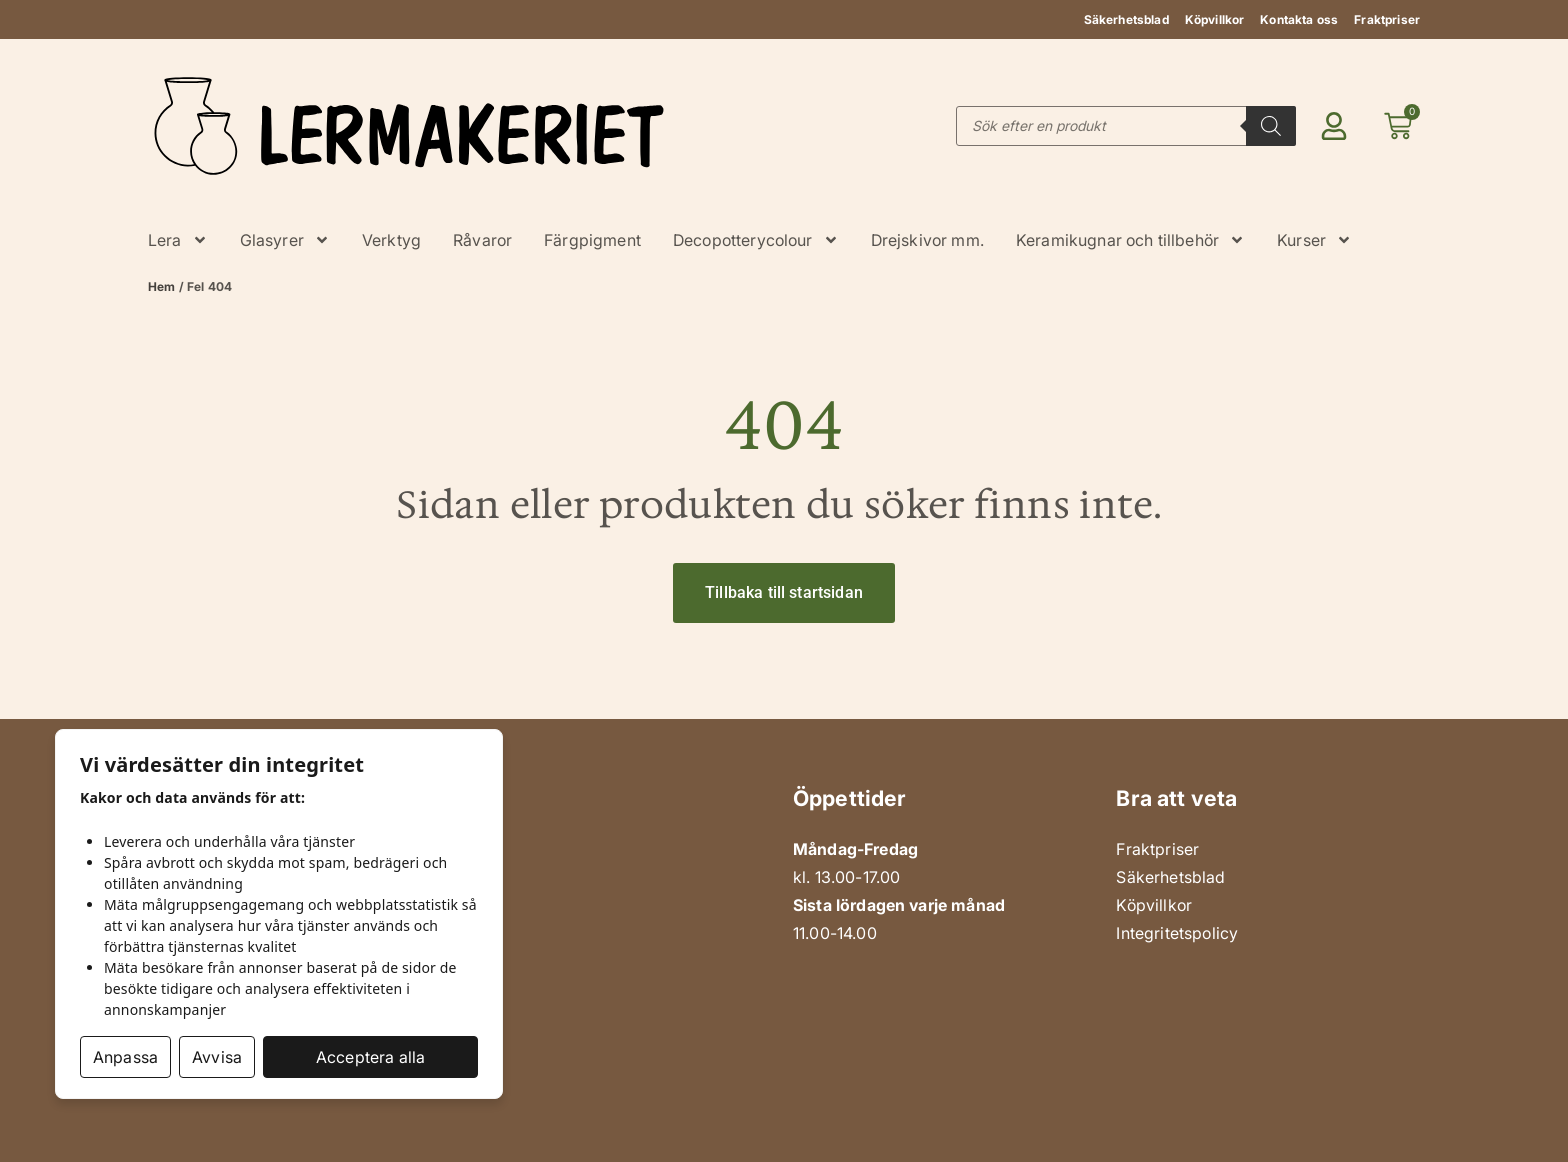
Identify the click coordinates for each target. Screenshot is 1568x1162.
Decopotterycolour (756, 240)
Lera (178, 240)
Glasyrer (285, 240)
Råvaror (482, 240)
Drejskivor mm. (927, 240)
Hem (161, 286)
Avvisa (217, 1057)
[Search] (1271, 126)
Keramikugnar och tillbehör (1130, 240)
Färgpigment (592, 240)
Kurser (1314, 240)
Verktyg (391, 240)
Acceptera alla (370, 1057)
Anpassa (125, 1057)
